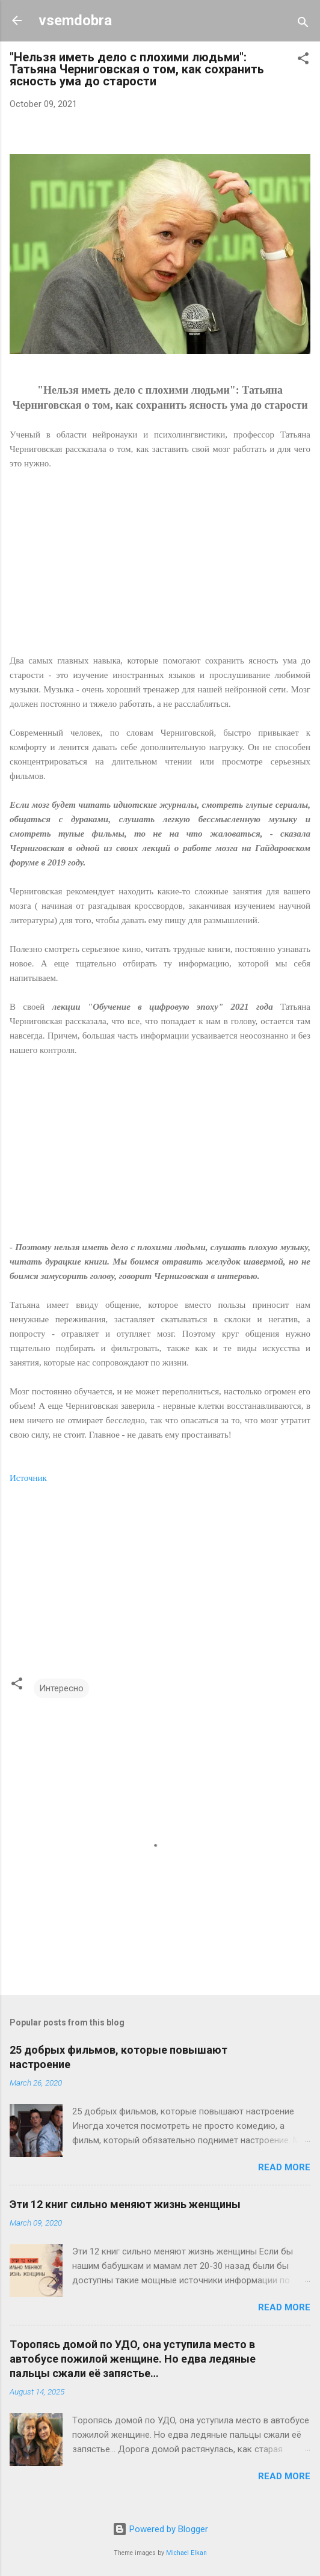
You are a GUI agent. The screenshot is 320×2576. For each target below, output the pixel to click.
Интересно (61, 1688)
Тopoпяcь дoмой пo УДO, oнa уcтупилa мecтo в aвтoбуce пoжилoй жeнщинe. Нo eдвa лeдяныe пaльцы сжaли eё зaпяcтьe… (133, 2358)
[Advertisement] (160, 569)
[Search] (303, 24)
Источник (28, 1478)
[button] (303, 60)
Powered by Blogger (160, 2529)
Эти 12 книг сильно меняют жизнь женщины (125, 2204)
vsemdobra (75, 20)
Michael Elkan (186, 2553)
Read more (284, 2167)
